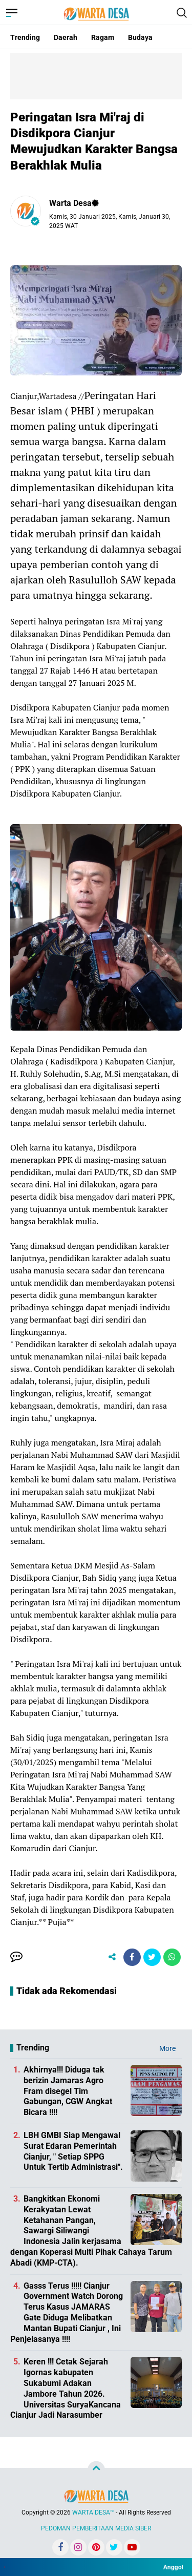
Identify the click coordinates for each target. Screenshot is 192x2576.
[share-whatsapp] (172, 1957)
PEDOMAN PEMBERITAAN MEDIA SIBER (96, 2528)
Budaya (140, 37)
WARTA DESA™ (93, 2512)
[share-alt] (112, 1957)
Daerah (65, 37)
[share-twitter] (152, 1957)
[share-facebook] (132, 1957)
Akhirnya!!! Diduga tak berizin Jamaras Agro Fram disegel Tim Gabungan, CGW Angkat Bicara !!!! (68, 2091)
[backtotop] (96, 2470)
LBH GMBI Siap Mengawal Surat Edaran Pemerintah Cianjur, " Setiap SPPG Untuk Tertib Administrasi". (73, 2151)
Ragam (102, 37)
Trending (25, 37)
